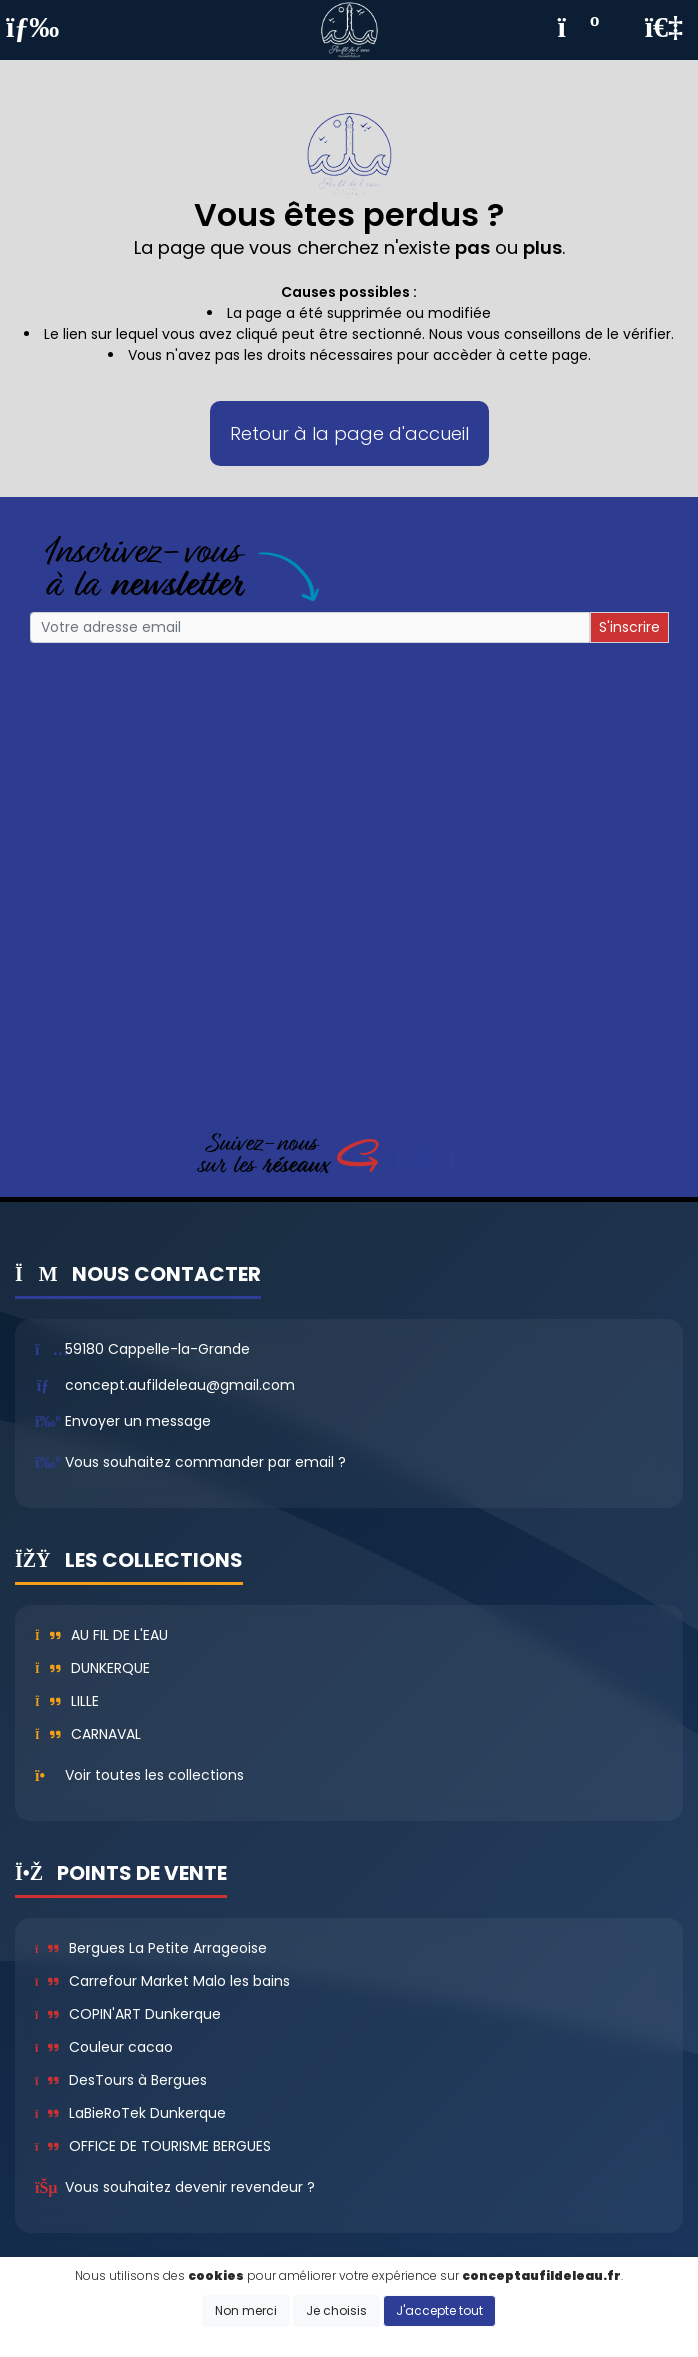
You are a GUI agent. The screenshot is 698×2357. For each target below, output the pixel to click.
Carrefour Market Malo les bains (162, 1981)
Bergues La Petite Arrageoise (151, 1948)
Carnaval (88, 1734)
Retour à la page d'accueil (349, 433)
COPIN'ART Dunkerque (128, 2014)
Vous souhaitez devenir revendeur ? (190, 2187)
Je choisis (336, 2310)
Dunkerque (92, 1668)
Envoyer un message (138, 1421)
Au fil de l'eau (101, 1635)
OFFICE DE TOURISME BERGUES (153, 2146)
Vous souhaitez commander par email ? (205, 1462)
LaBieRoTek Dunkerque (130, 2113)
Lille (67, 1701)
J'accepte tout (439, 2310)
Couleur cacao (104, 2047)
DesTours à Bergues (121, 2080)
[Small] (310, 627)
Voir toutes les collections (154, 1775)
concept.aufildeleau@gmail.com (180, 1385)
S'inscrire (629, 627)
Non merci (246, 2310)
